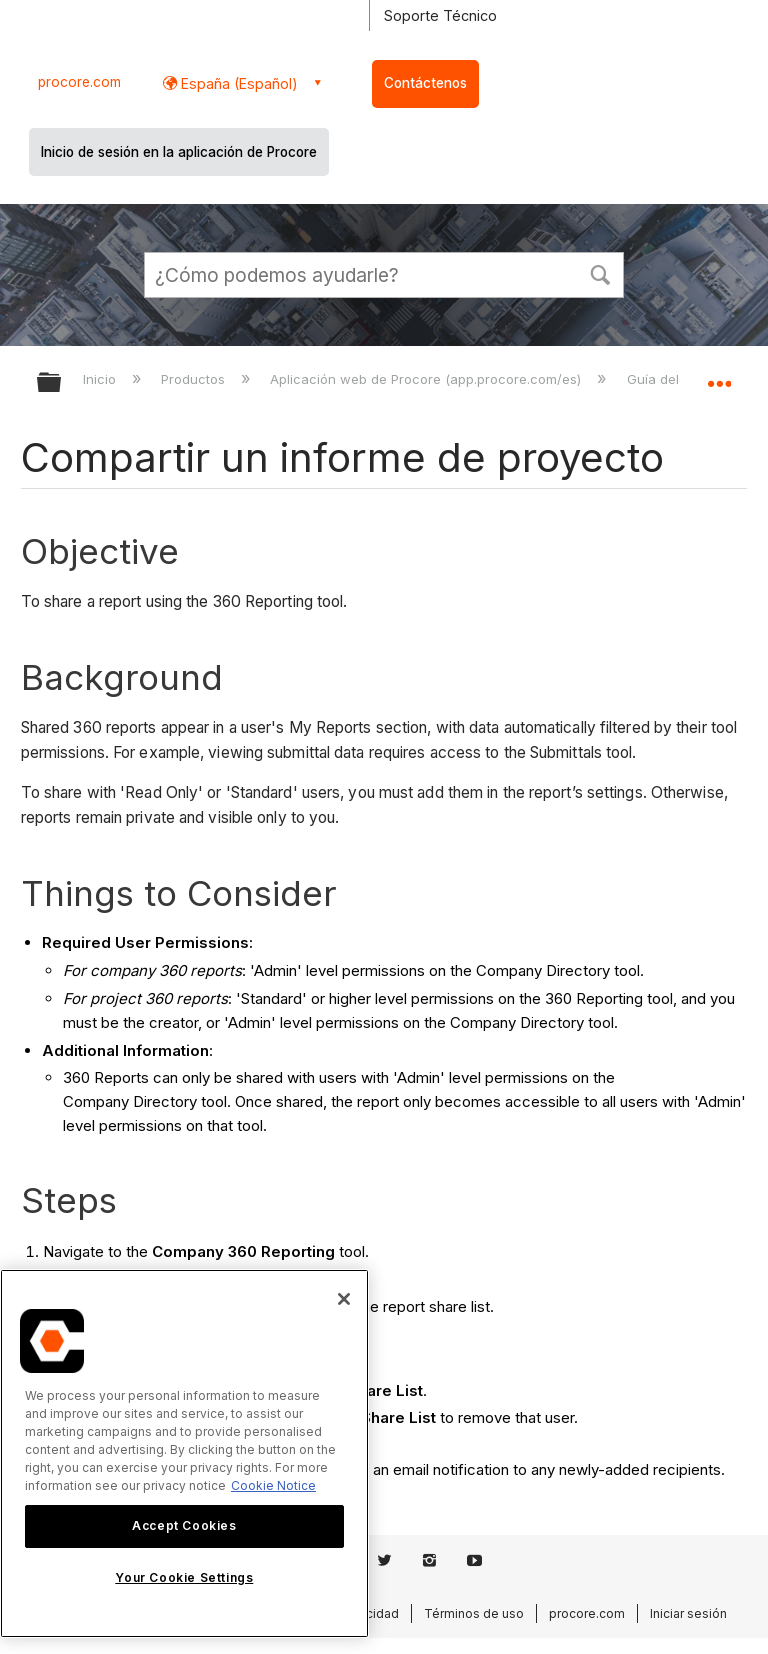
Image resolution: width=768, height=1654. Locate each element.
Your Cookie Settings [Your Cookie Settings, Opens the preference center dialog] (184, 1577)
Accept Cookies (184, 1525)
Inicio (101, 379)
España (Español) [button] (237, 83)
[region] (184, 1453)
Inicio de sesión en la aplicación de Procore (179, 152)
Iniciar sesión (688, 1613)
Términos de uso (474, 1613)
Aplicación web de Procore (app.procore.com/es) (427, 379)
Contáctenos (425, 83)
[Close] (344, 1299)
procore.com (79, 82)
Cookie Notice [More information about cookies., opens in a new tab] (273, 1485)
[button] (600, 273)
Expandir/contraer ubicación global (719, 376)
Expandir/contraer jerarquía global (62, 383)
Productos (195, 379)
